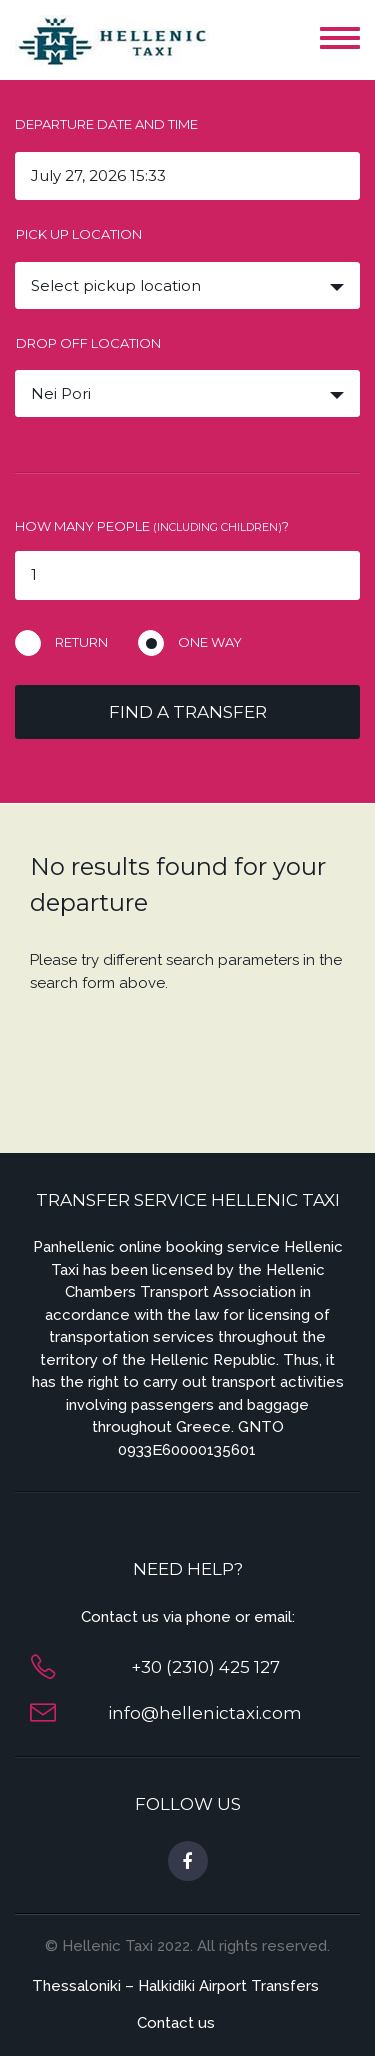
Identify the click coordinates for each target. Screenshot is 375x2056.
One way (210, 642)
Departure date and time (106, 124)
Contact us (176, 2023)
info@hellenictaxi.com (205, 1713)
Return (81, 642)
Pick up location (79, 234)
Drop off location (88, 343)
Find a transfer (188, 712)
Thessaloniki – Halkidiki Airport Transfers (175, 1986)
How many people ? (152, 526)
